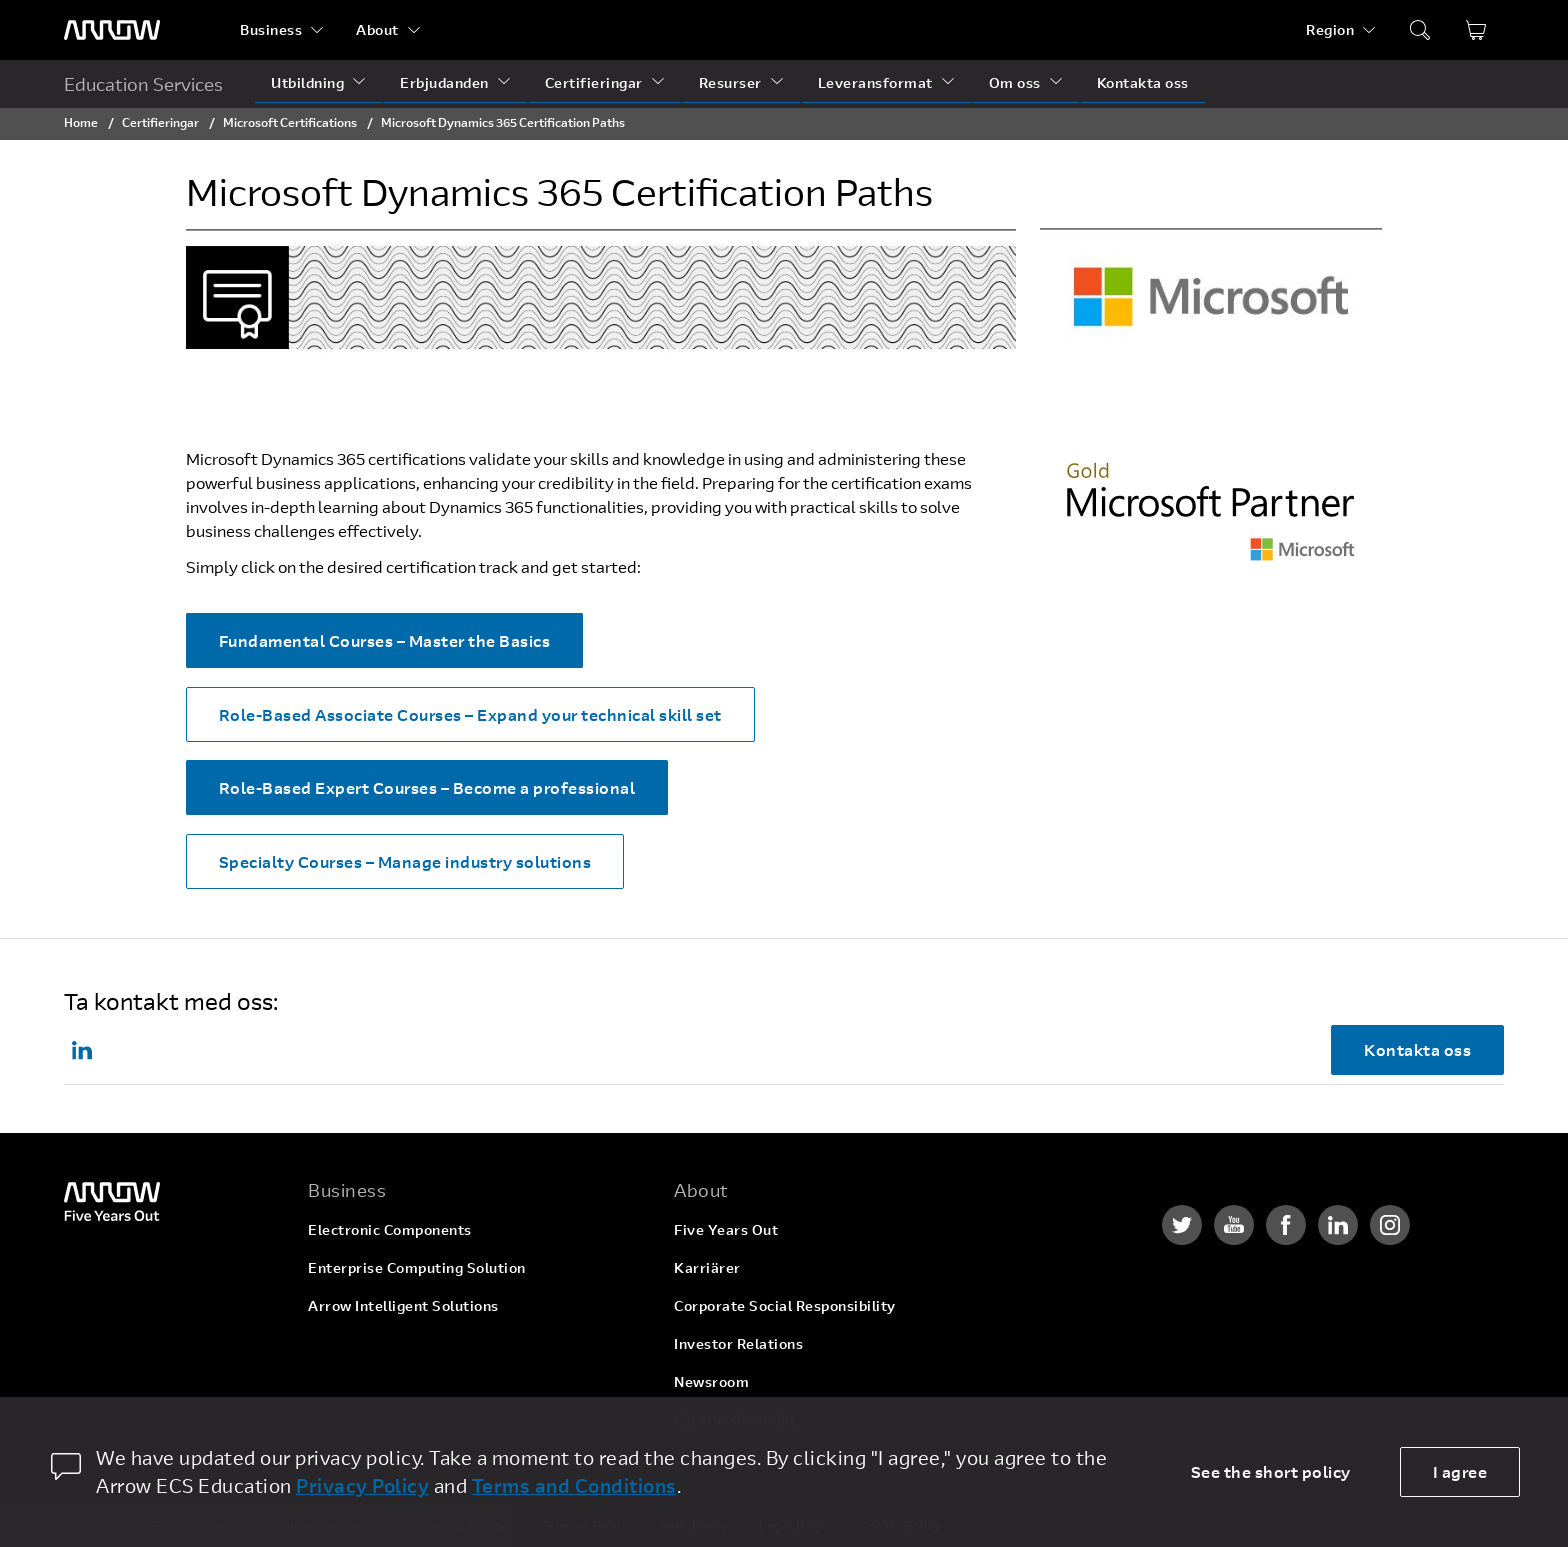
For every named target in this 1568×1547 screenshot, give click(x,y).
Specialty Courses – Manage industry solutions (405, 861)
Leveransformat (875, 82)
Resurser (730, 82)
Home (81, 122)
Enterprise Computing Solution (417, 1267)
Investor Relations (738, 1343)
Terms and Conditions (574, 1485)
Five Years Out (726, 1229)
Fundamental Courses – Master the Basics (385, 640)
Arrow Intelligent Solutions (403, 1305)
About (377, 29)
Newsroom (711, 1381)
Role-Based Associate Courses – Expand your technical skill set (470, 714)
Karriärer (707, 1267)
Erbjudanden (444, 82)
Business (271, 29)
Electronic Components (390, 1229)
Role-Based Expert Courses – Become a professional (427, 787)
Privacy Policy (362, 1485)
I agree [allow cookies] (1460, 1471)
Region (1330, 29)
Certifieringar (594, 82)
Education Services (143, 84)
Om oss (1015, 82)
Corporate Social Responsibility (785, 1305)
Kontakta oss (1143, 82)
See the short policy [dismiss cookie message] (1271, 1471)
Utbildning (307, 82)
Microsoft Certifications (290, 122)
